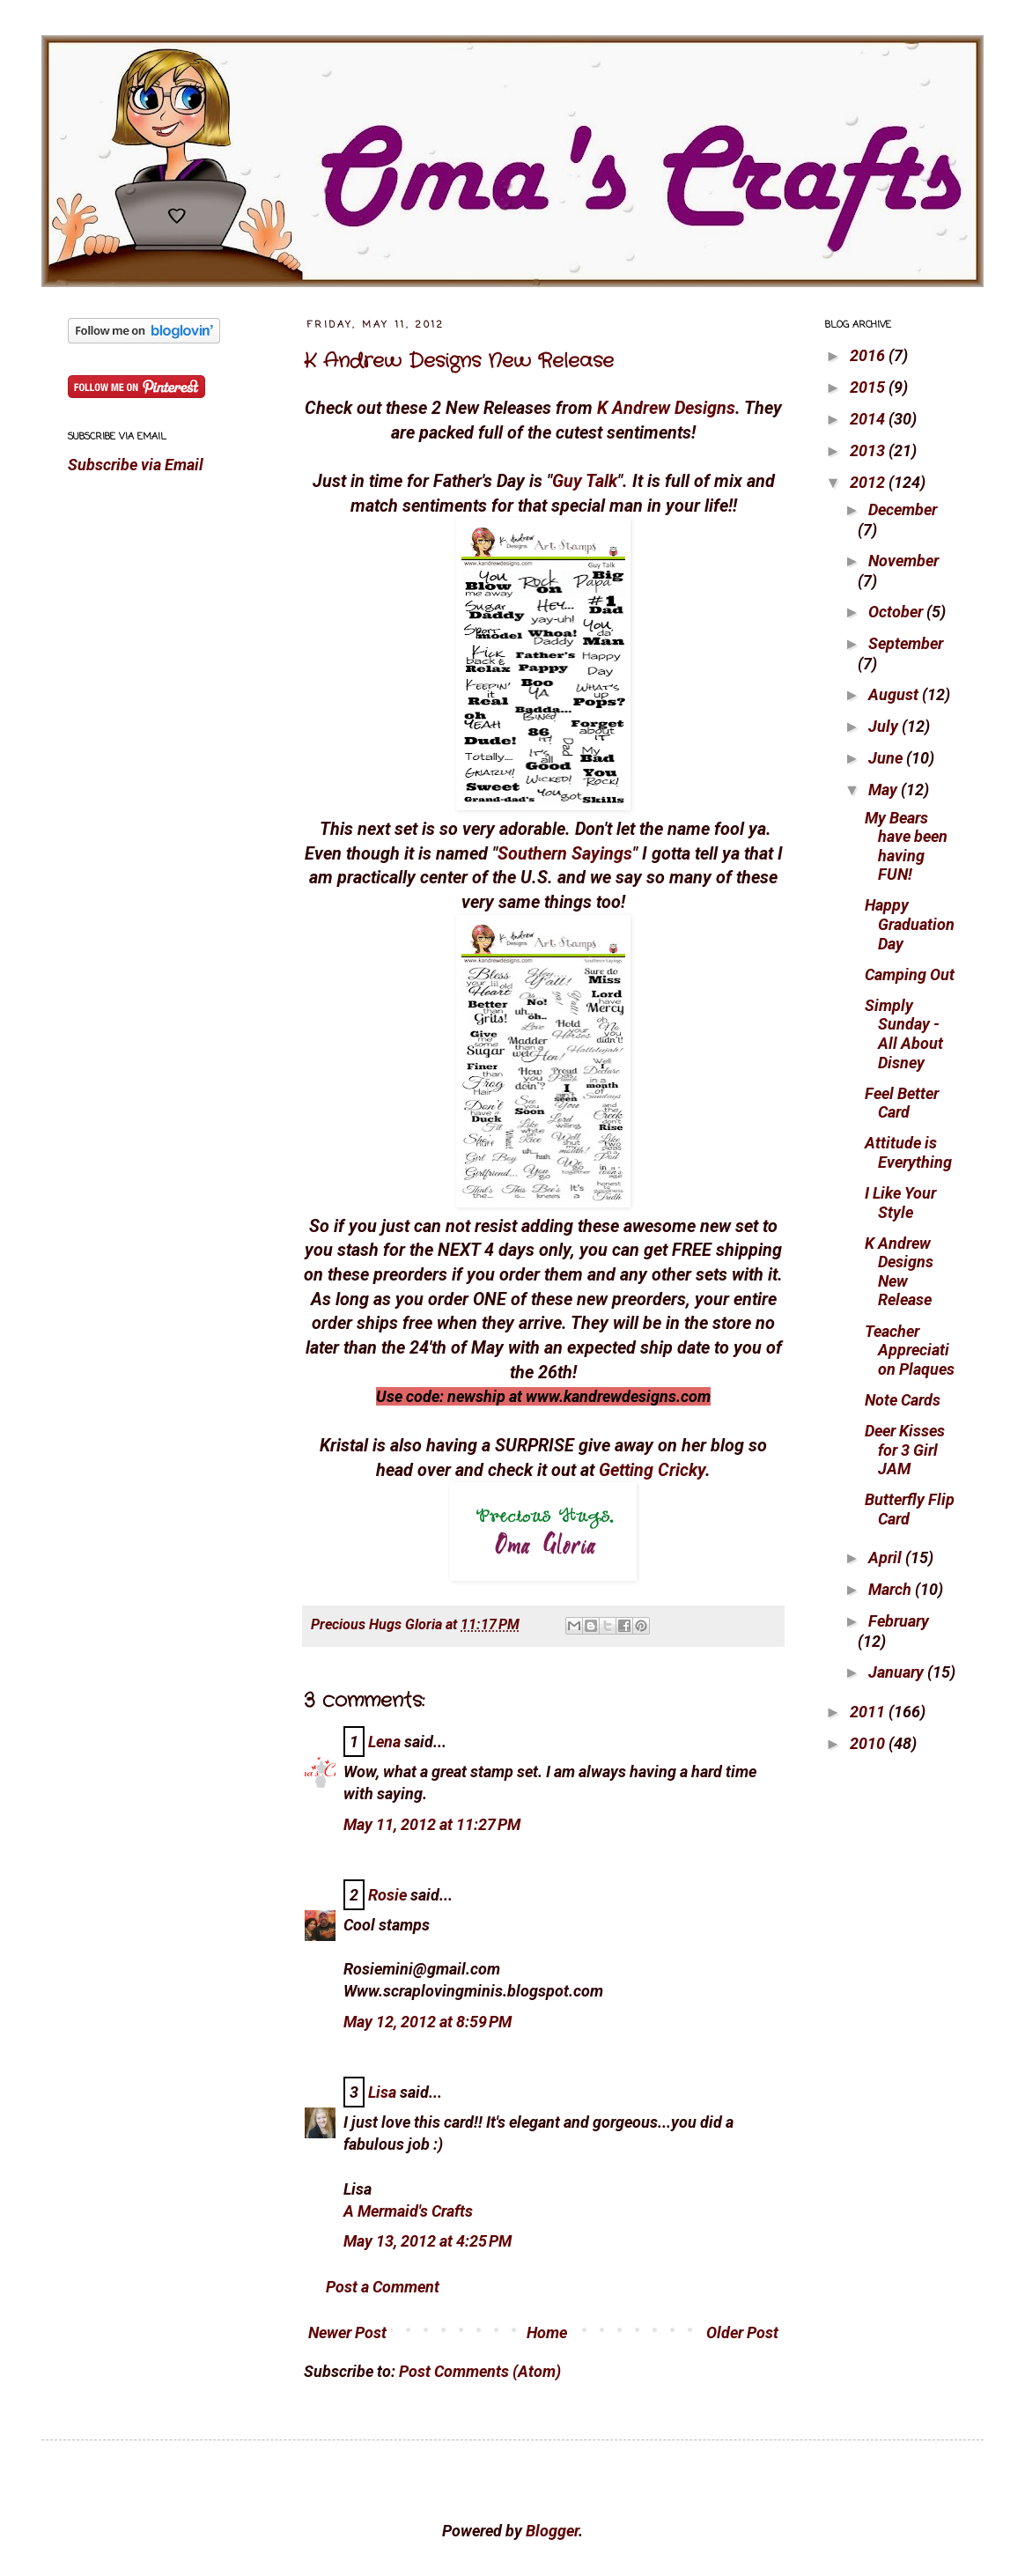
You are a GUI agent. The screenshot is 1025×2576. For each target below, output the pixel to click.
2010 (869, 1743)
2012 (869, 482)
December (902, 509)
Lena (384, 1741)
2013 (869, 450)
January (897, 1672)
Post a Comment (382, 2286)
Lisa (382, 2092)
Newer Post (347, 2332)
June (887, 758)
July (885, 726)
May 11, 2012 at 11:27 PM (431, 1824)
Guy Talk (584, 481)
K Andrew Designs (666, 408)
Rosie (387, 1895)
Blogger (552, 2530)
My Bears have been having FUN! (906, 846)
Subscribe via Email (135, 464)
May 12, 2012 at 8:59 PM (427, 2021)
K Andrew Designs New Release (459, 361)
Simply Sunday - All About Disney (904, 1034)
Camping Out (910, 974)
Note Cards (902, 1400)
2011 (869, 1711)
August (895, 694)
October (897, 611)
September (905, 643)
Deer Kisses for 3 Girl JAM (905, 1449)
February (898, 1621)
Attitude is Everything (908, 1152)
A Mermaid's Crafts (408, 2211)
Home (547, 2332)
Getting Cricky (652, 1470)
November (903, 560)
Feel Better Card (902, 1103)
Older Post (742, 2332)
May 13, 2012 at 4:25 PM (427, 2241)
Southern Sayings (565, 854)
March (891, 1589)
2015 (869, 387)
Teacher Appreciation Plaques (910, 1350)
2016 (869, 355)
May (884, 789)
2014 (869, 419)
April (886, 1557)
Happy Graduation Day (910, 924)
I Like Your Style (900, 1203)
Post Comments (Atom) (480, 2371)
